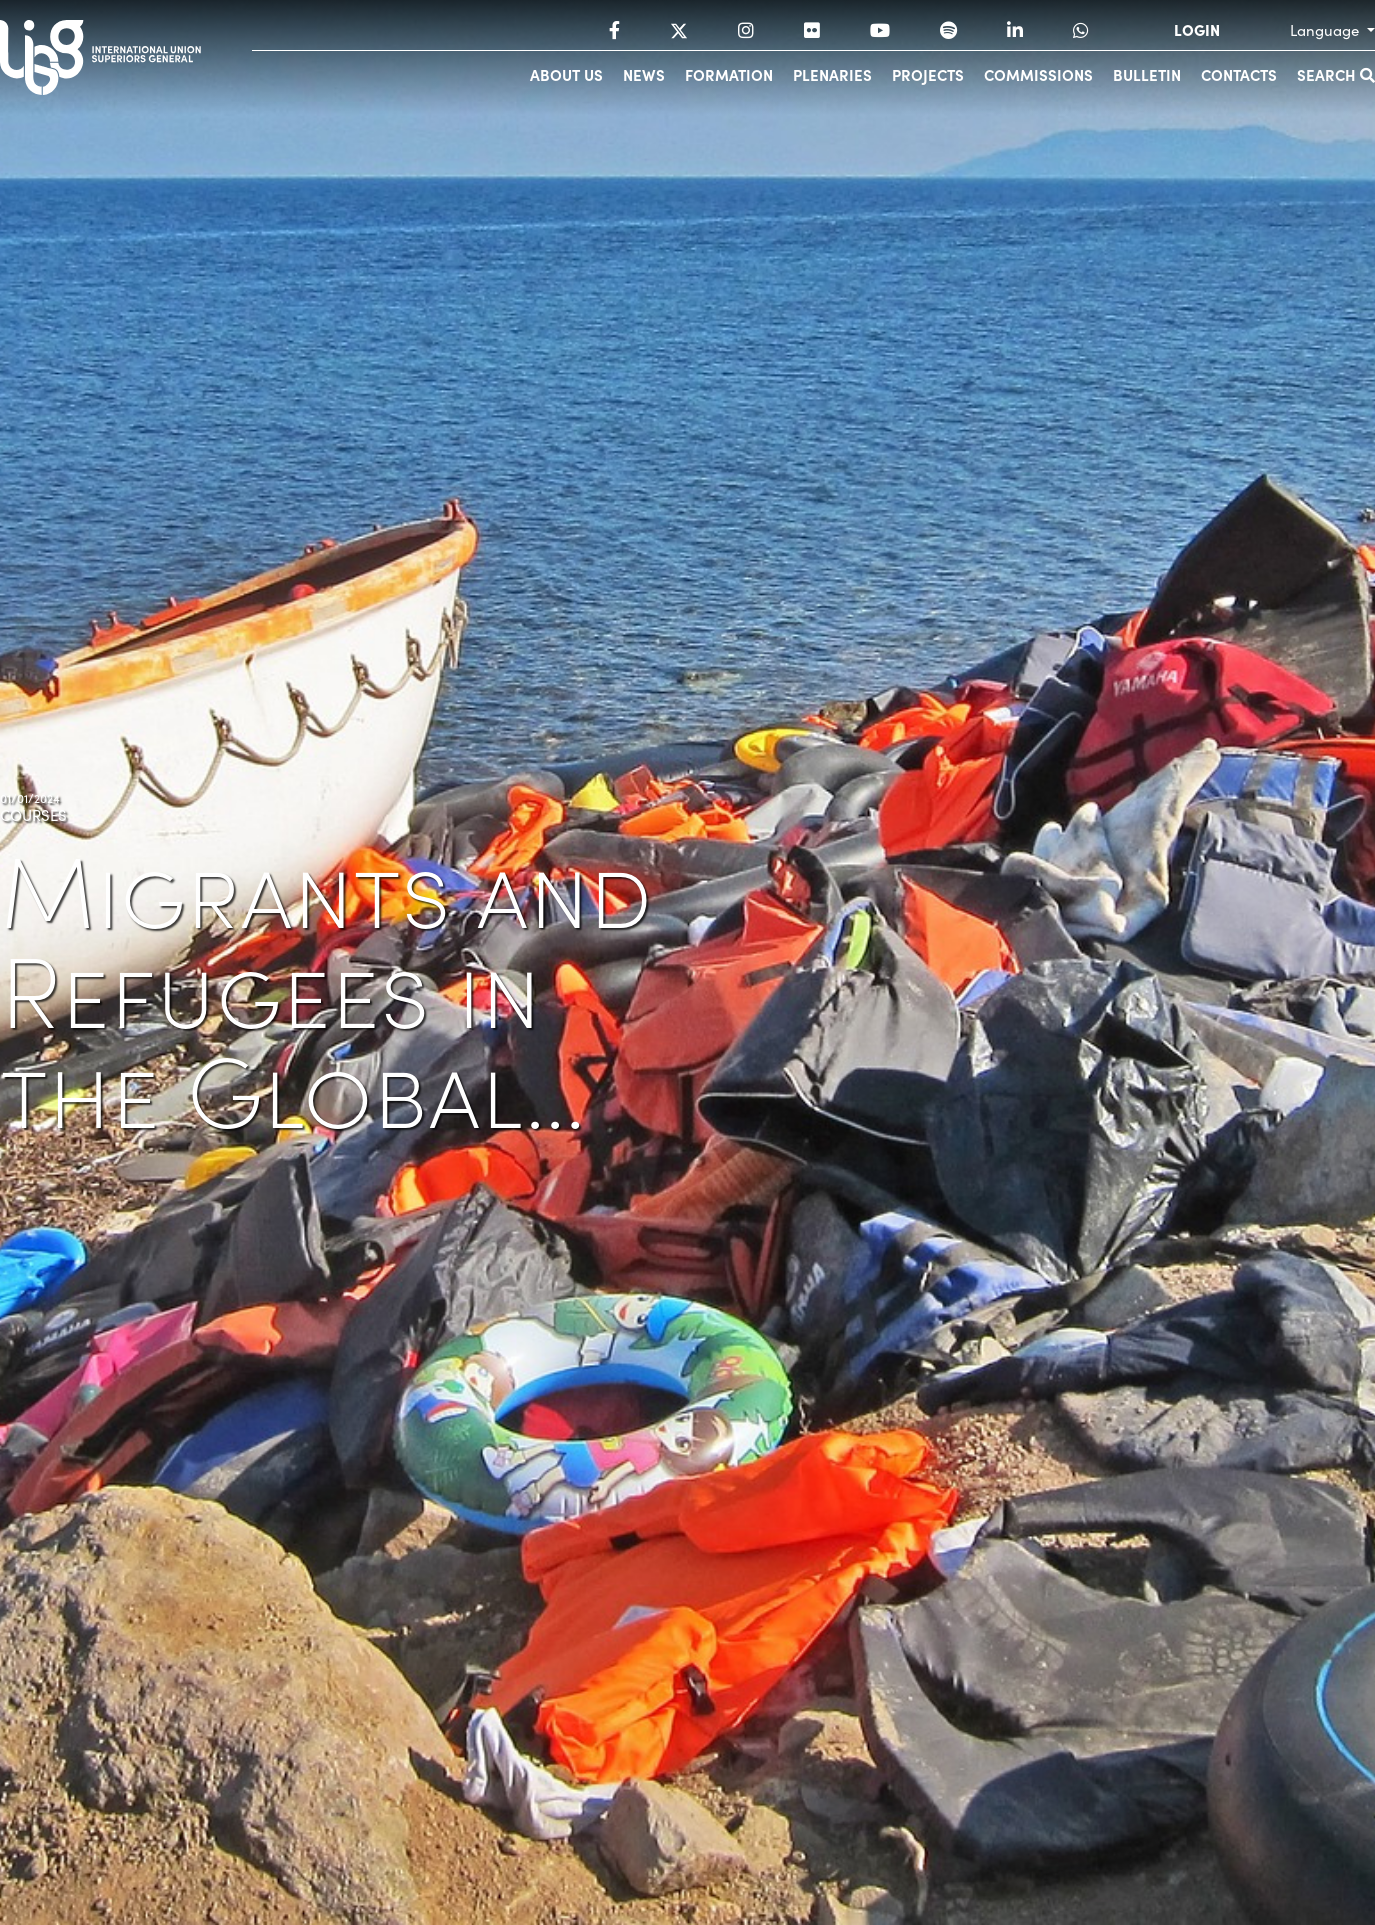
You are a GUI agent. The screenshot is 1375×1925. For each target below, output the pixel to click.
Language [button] (1326, 30)
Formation (729, 74)
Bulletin (1147, 74)
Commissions (1038, 74)
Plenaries (832, 74)
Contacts (1239, 74)
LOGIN (1197, 30)
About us (566, 74)
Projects (928, 74)
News (644, 74)
